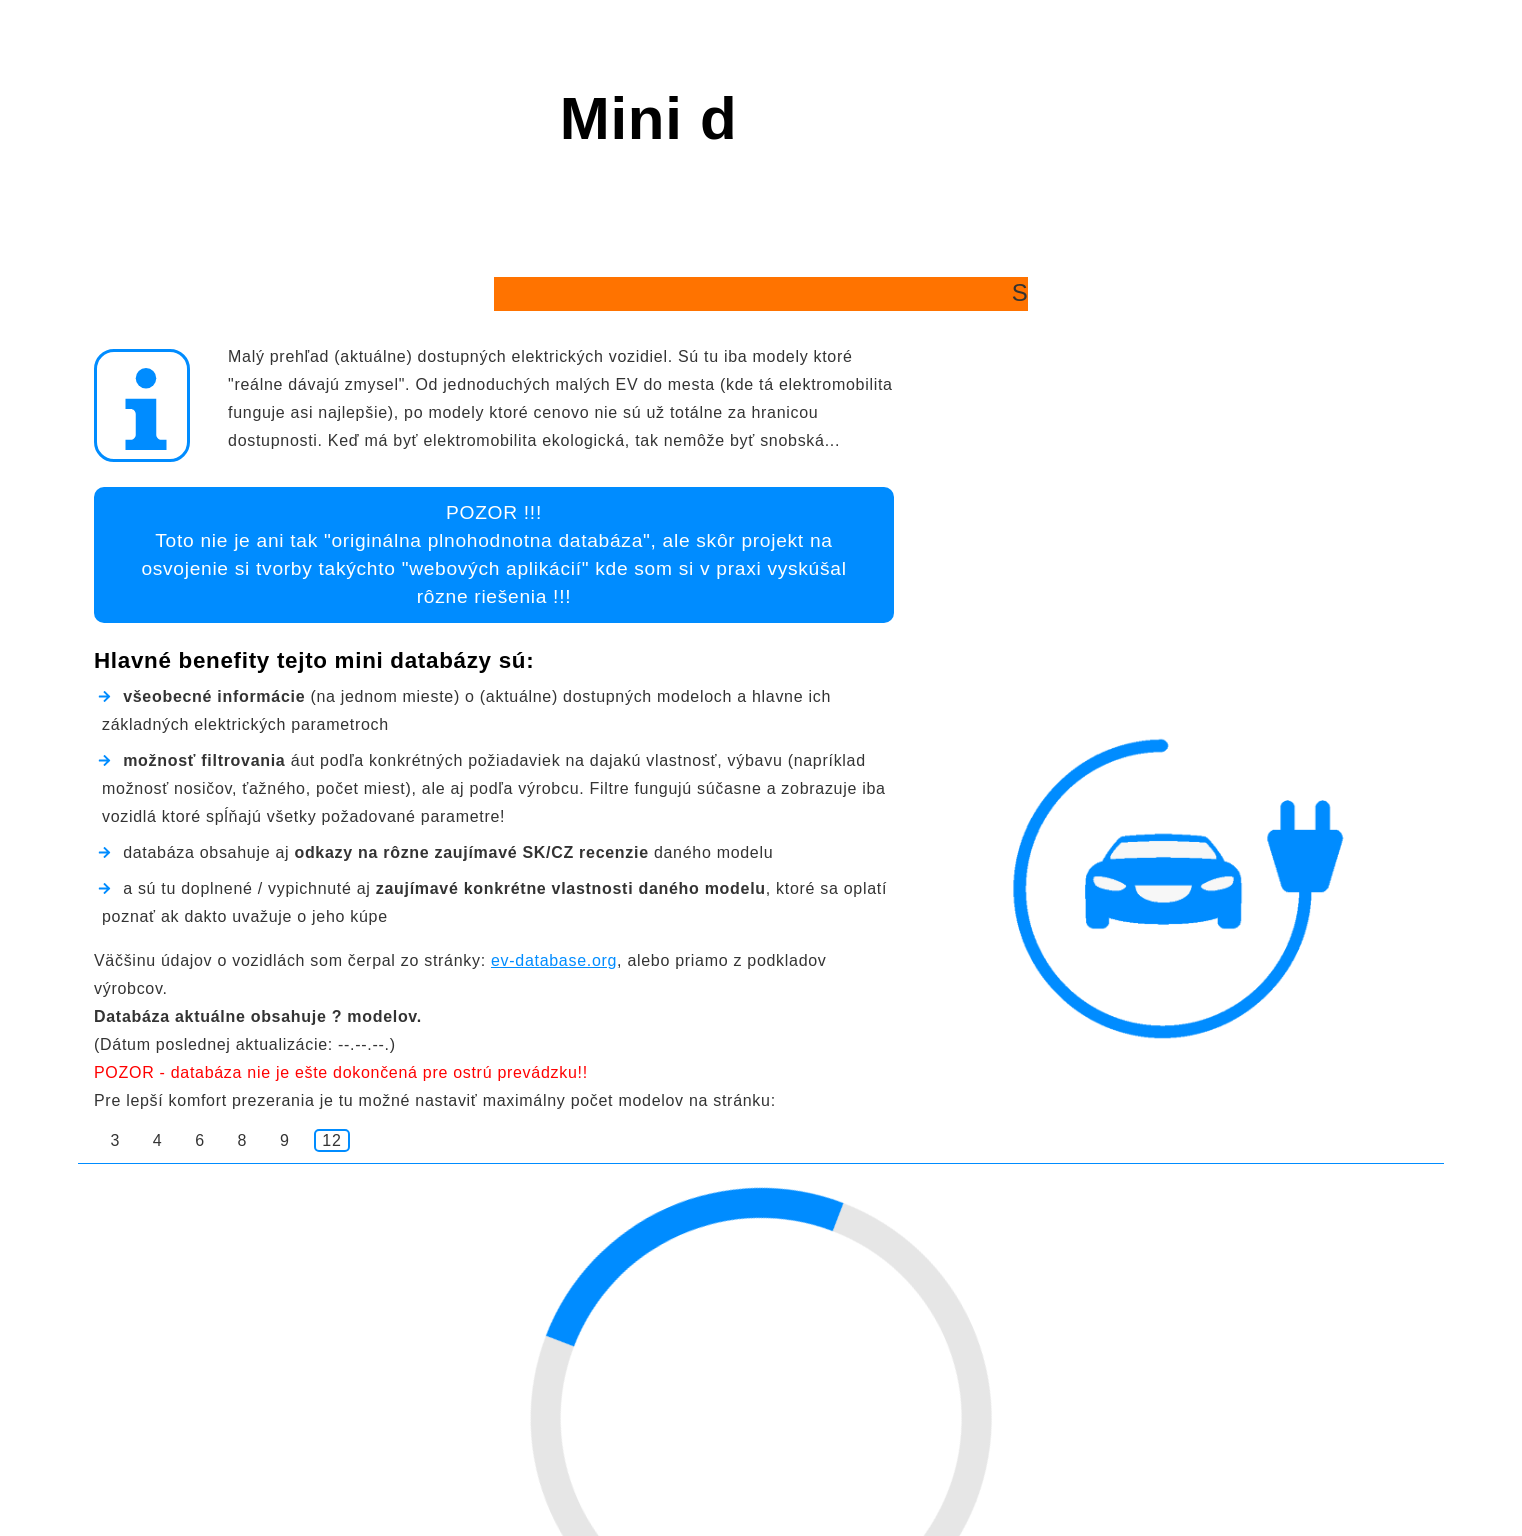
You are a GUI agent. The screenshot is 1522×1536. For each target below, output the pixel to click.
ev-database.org (554, 960)
